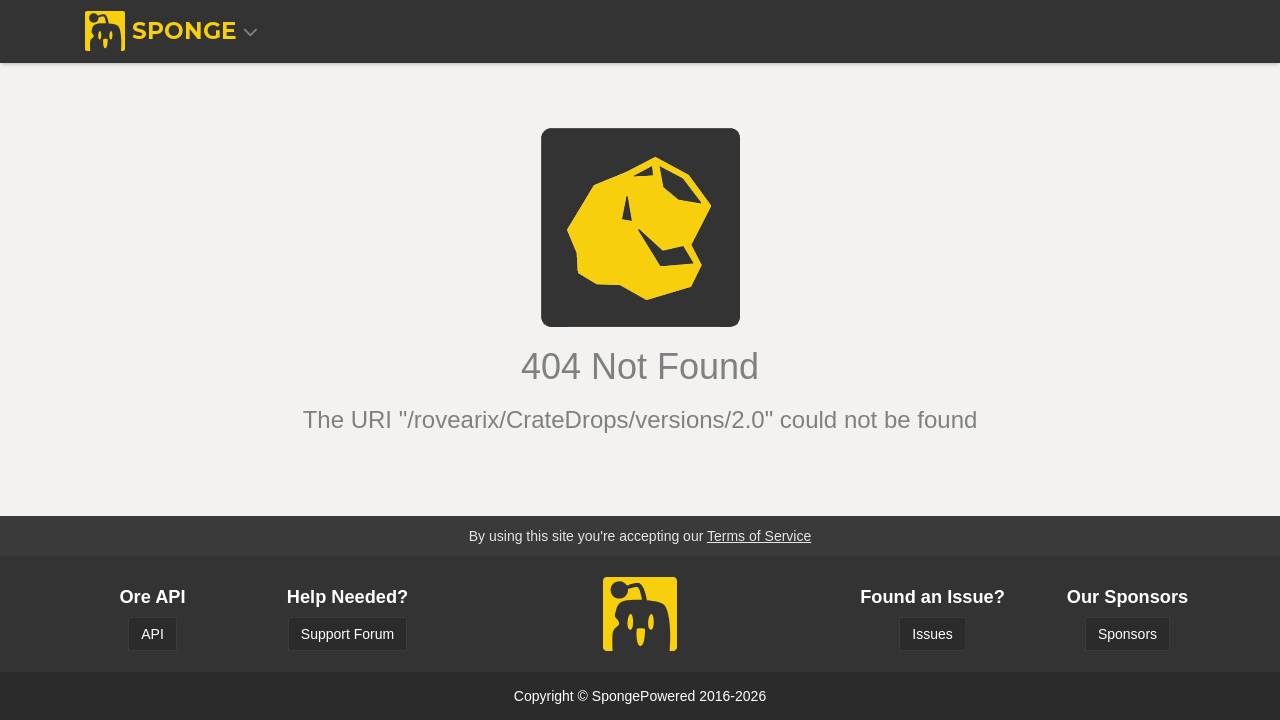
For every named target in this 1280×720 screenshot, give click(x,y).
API (152, 634)
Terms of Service (759, 536)
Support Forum (347, 634)
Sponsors (1127, 634)
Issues (932, 634)
